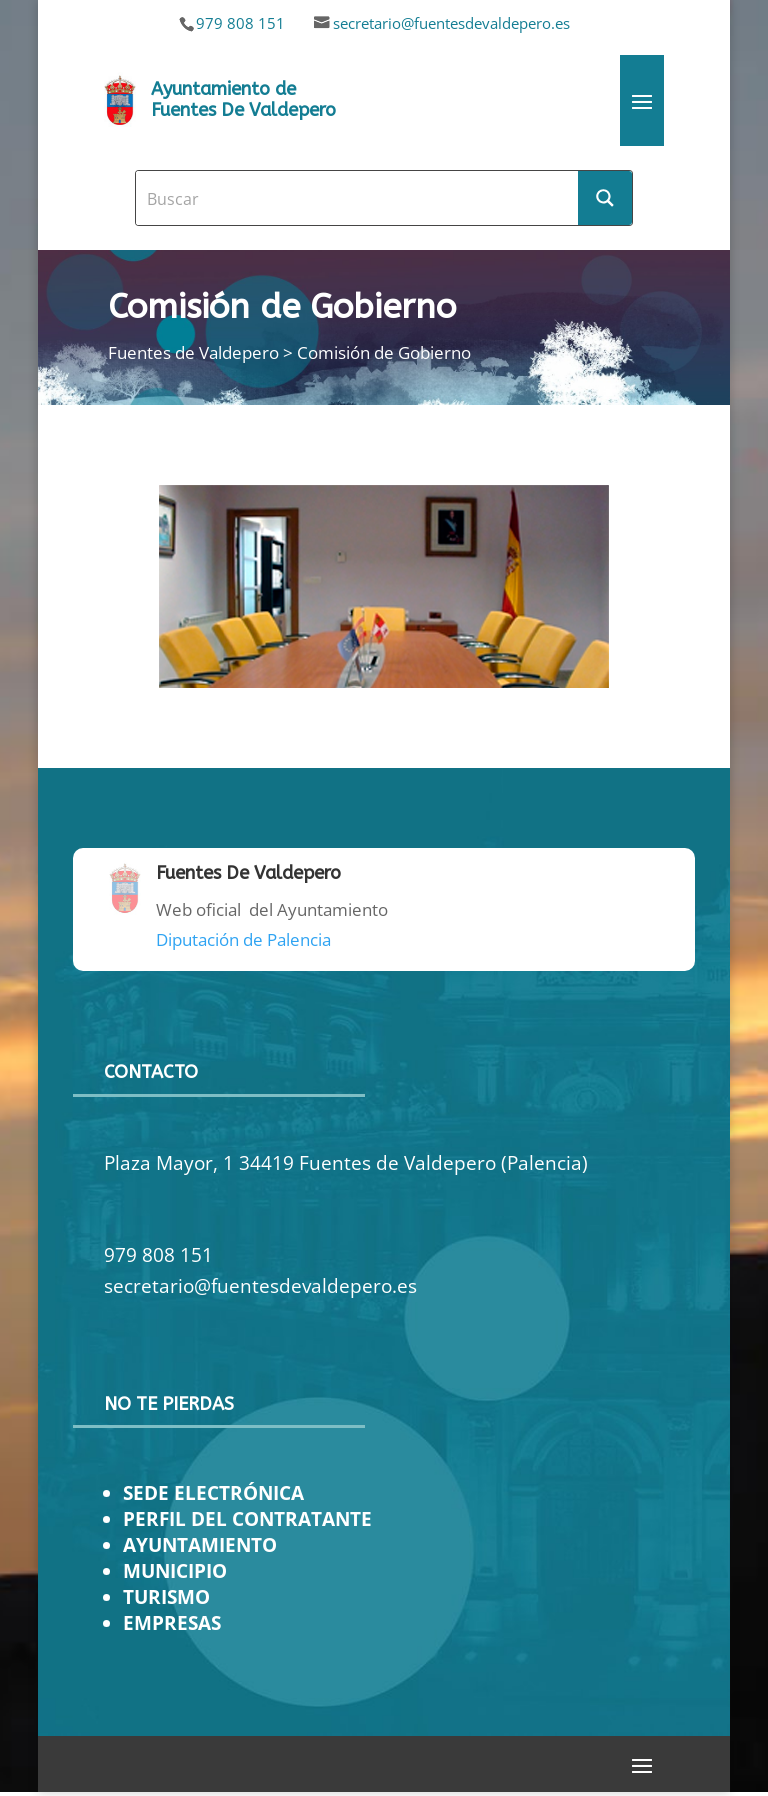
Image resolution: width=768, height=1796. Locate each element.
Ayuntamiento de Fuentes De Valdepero (243, 100)
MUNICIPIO (175, 1570)
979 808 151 (240, 23)
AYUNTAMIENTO (200, 1544)
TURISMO (166, 1596)
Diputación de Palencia (243, 939)
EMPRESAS (172, 1622)
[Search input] (358, 198)
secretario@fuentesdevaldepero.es (451, 23)
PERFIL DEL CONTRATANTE (247, 1518)
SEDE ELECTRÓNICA (213, 1492)
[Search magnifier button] (605, 198)
